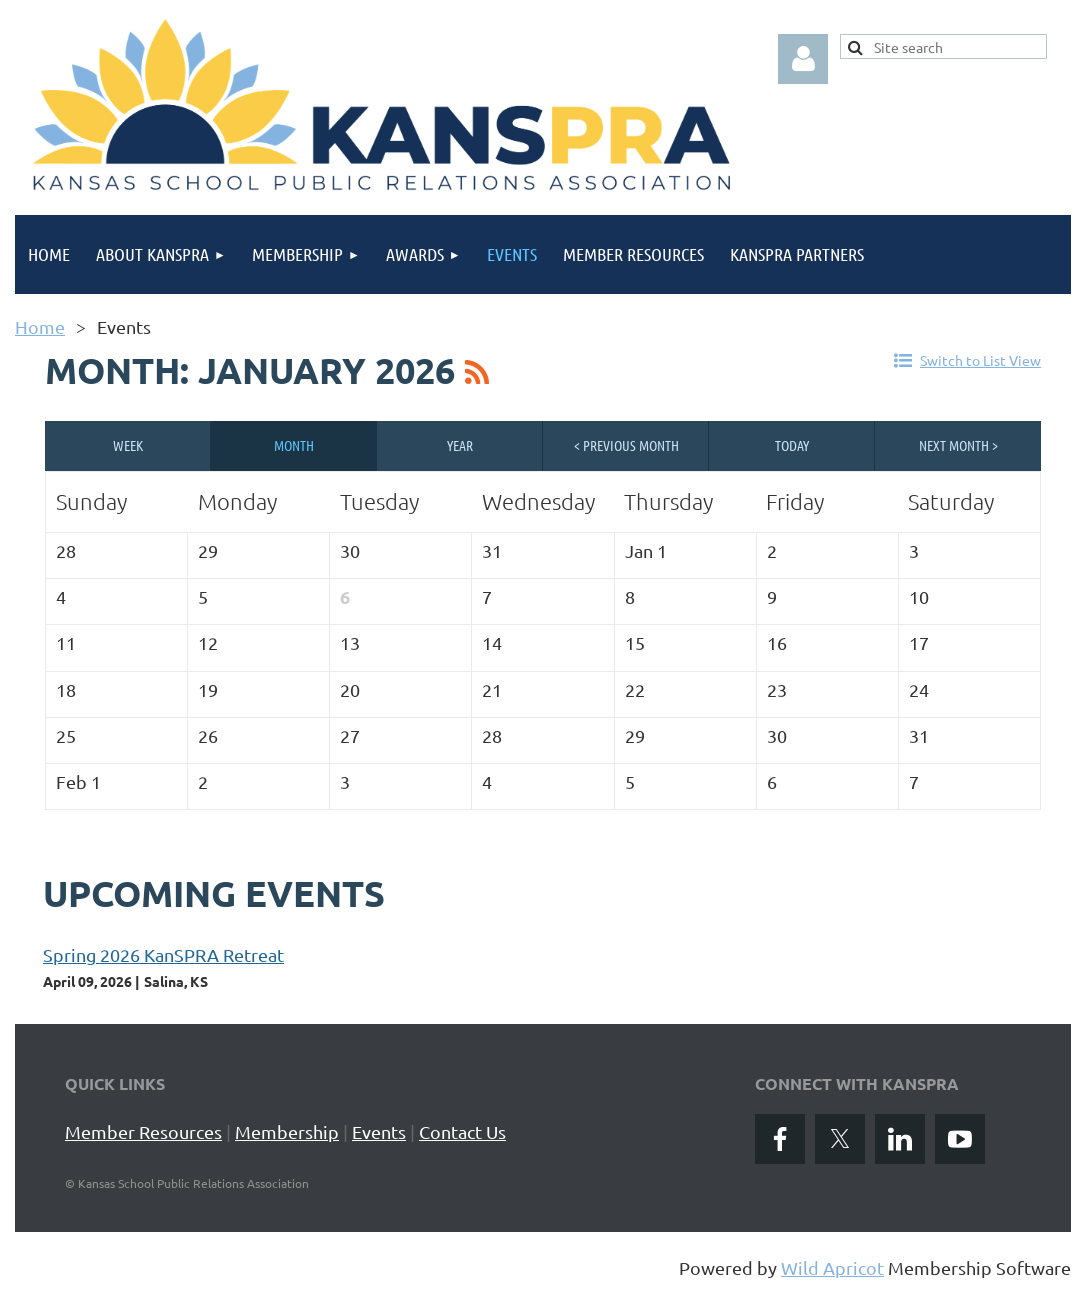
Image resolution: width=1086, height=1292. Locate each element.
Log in (803, 59)
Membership (287, 1131)
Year (460, 445)
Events (379, 1131)
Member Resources (143, 1131)
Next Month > (958, 445)
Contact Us (462, 1131)
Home (40, 326)
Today (792, 445)
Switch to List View (980, 360)
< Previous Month (626, 445)
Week (128, 445)
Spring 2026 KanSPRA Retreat (163, 954)
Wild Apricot (832, 1267)
